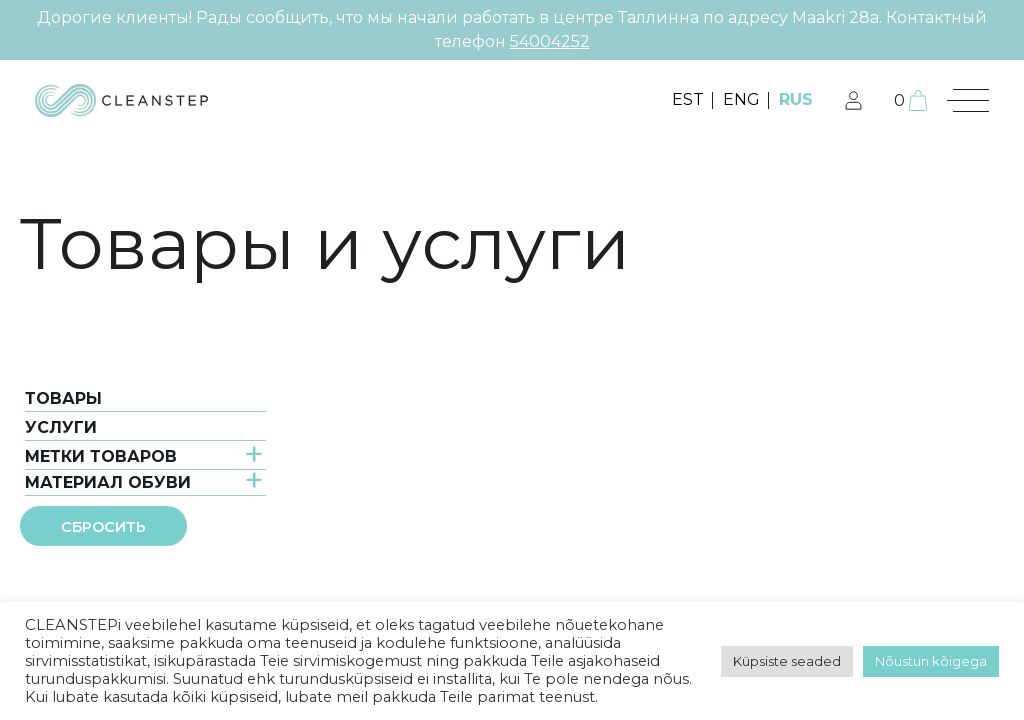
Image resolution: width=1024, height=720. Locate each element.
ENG (741, 99)
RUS (796, 99)
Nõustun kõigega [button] (931, 661)
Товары (63, 398)
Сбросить (103, 527)
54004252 (550, 41)
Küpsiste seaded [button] (787, 661)
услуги (61, 427)
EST (688, 99)
